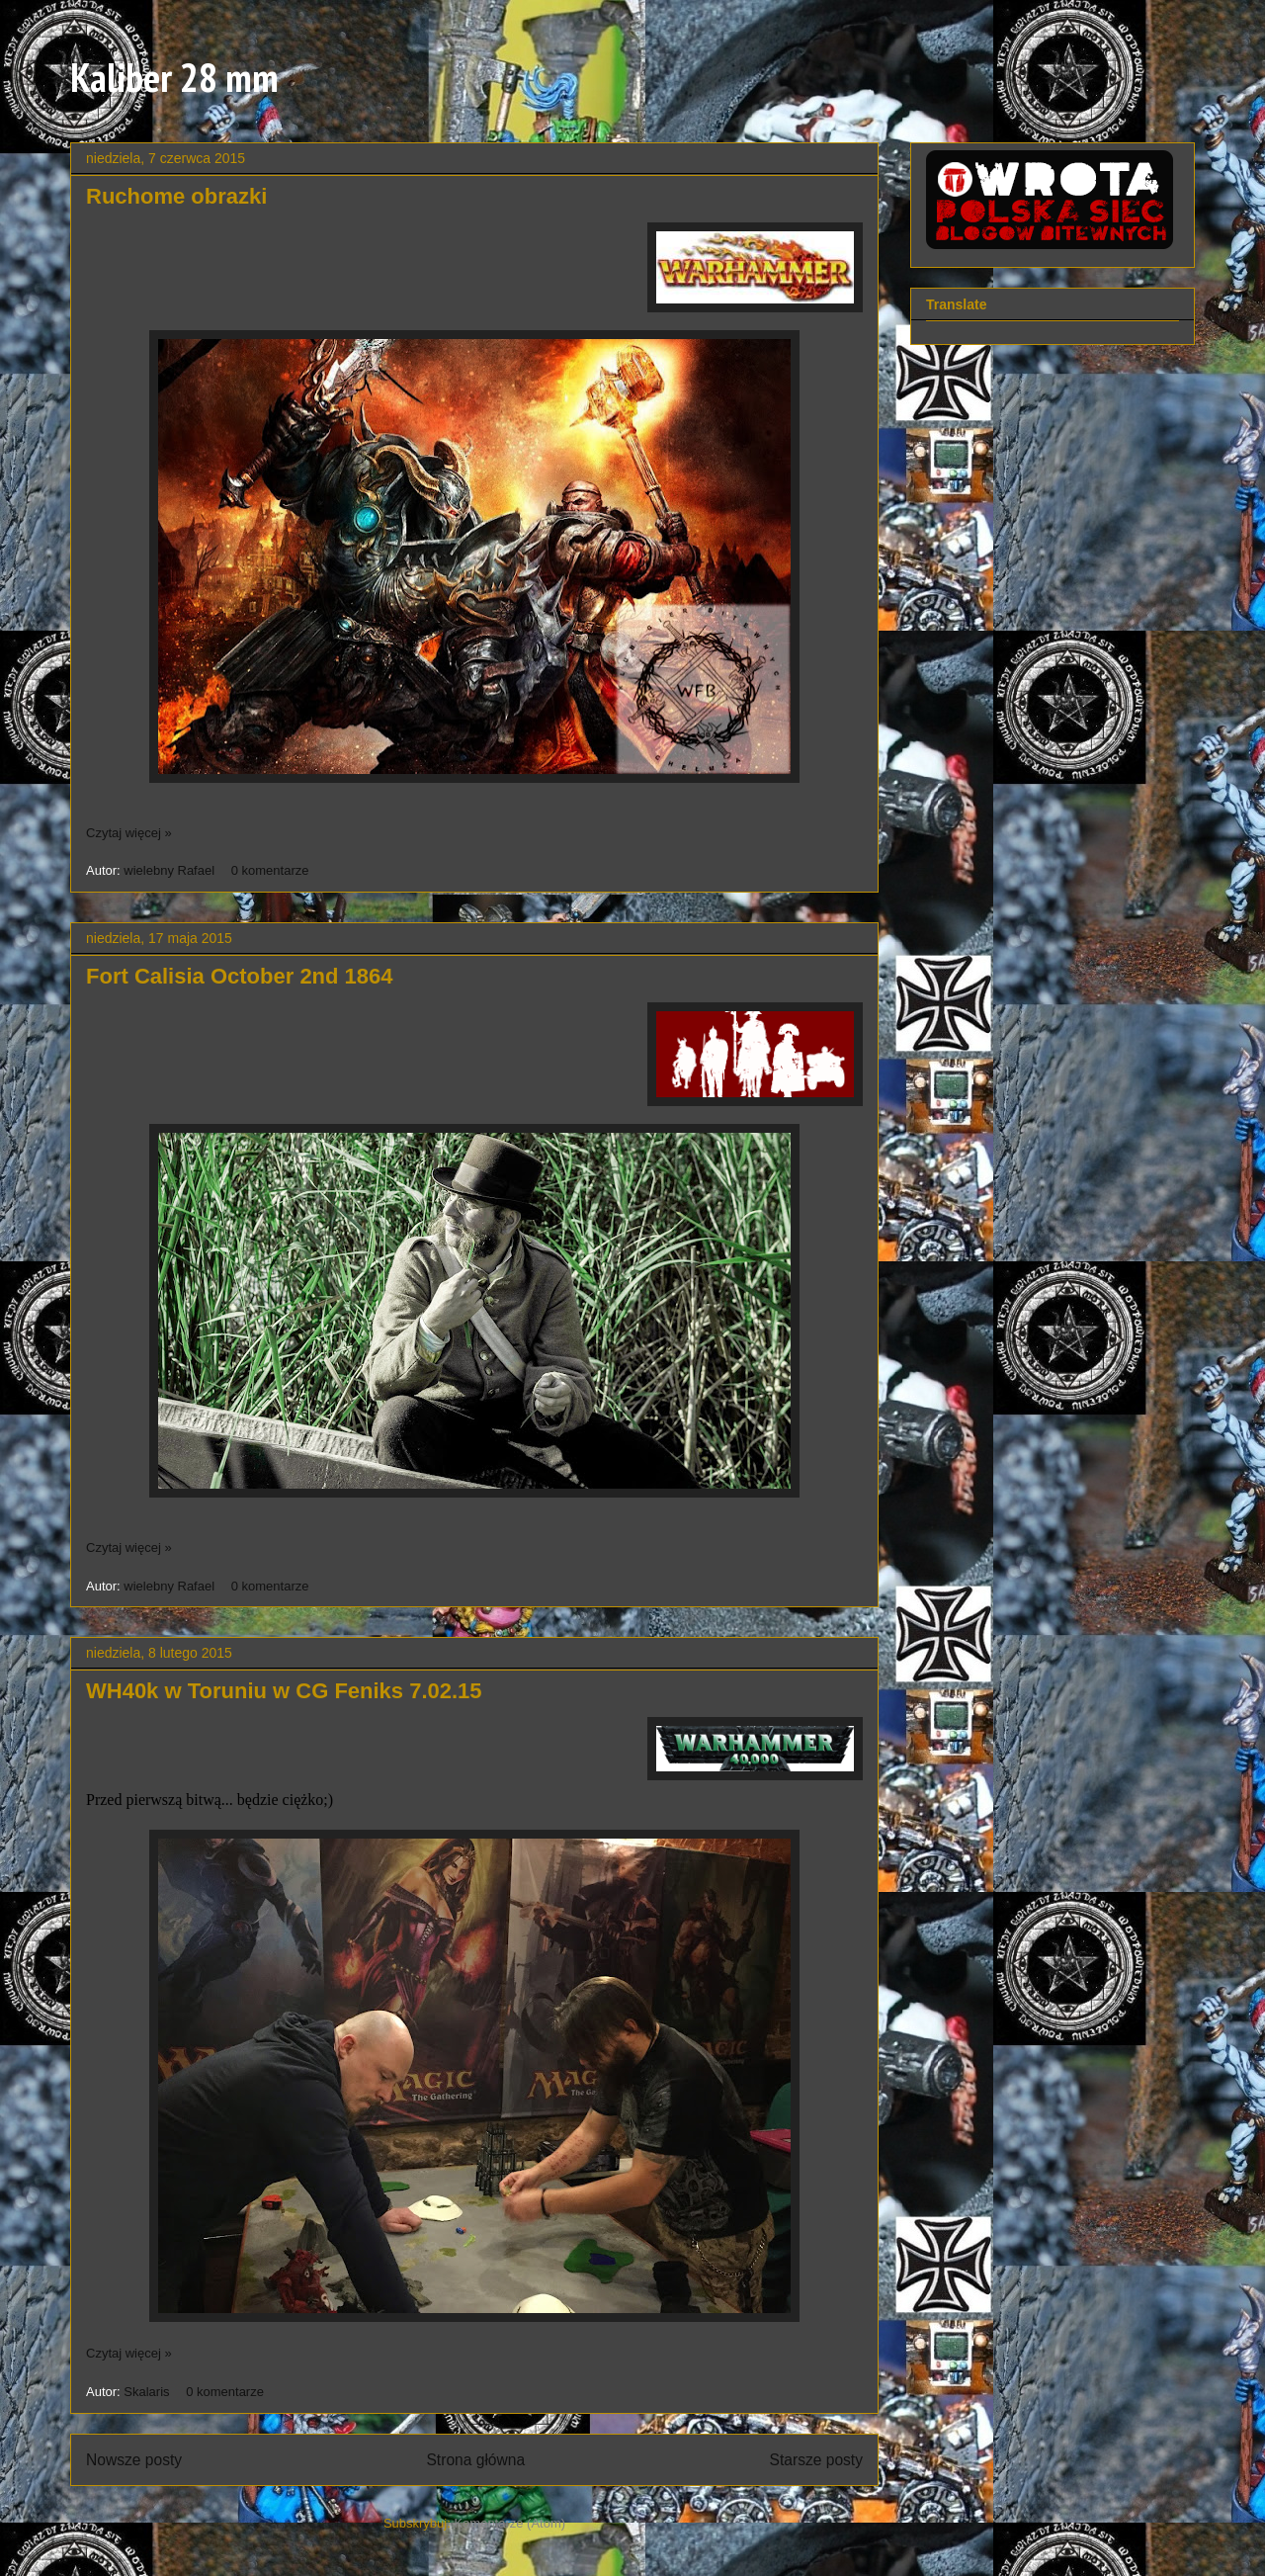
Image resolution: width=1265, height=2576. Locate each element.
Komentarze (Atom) (509, 2523)
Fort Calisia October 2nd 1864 (239, 976)
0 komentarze (270, 870)
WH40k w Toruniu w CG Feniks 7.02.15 (284, 1690)
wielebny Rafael (170, 870)
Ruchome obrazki (176, 196)
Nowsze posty (134, 2459)
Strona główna (475, 2459)
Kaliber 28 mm (174, 77)
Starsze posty (816, 2459)
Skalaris (148, 2391)
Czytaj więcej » (129, 832)
